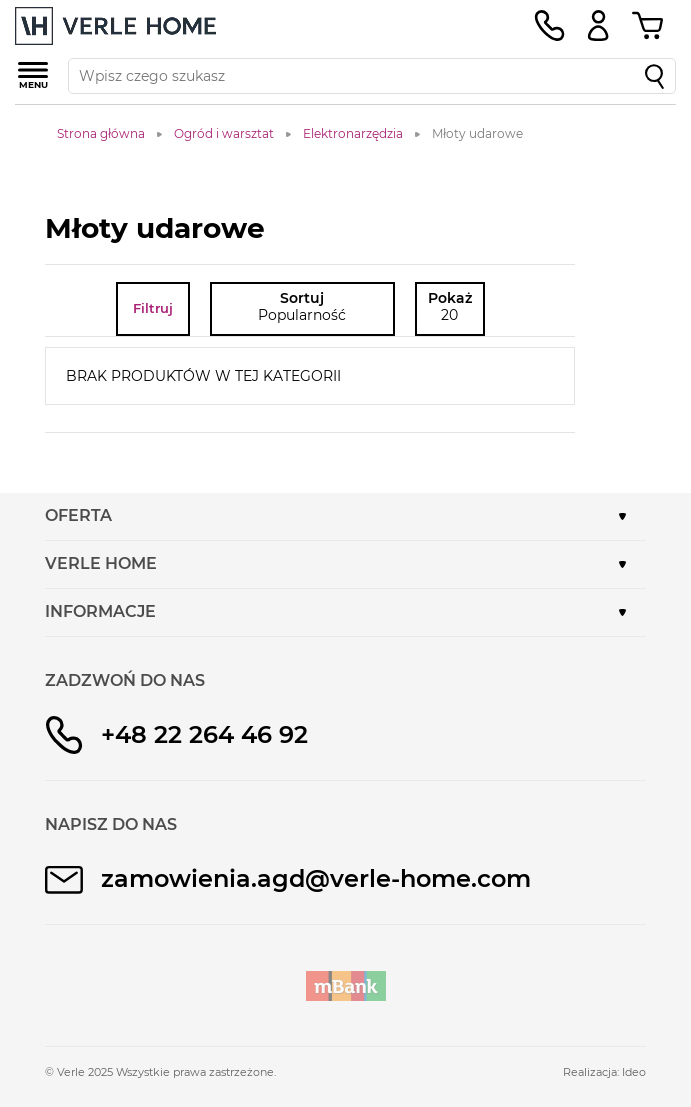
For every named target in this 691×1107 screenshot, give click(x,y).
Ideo (634, 1072)
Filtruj (153, 308)
